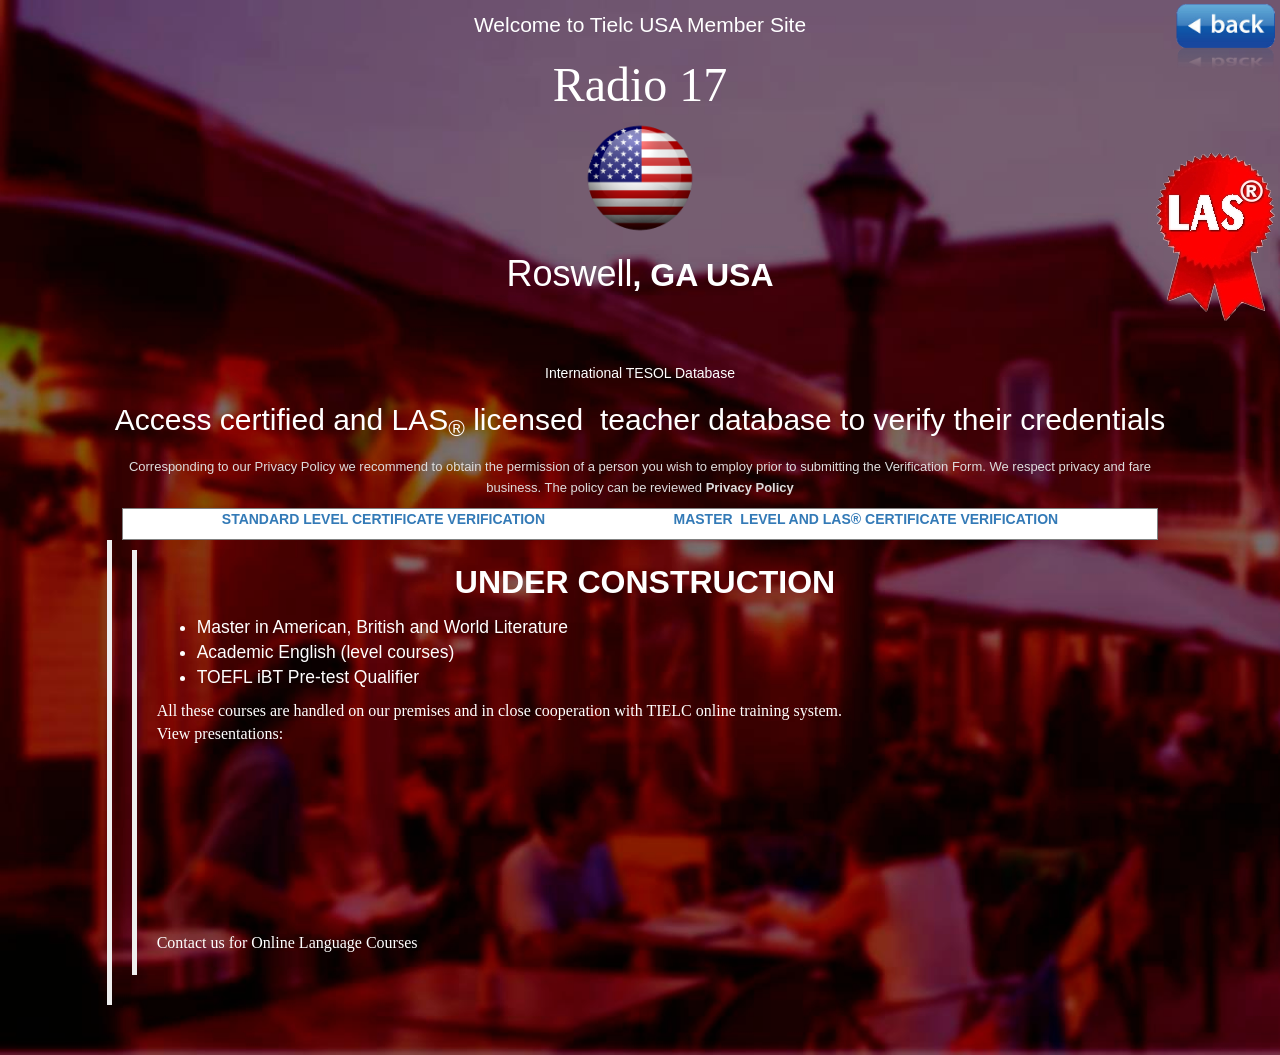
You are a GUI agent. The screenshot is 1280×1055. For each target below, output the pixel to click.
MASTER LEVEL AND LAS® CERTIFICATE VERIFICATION (865, 519)
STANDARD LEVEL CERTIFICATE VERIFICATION (385, 519)
